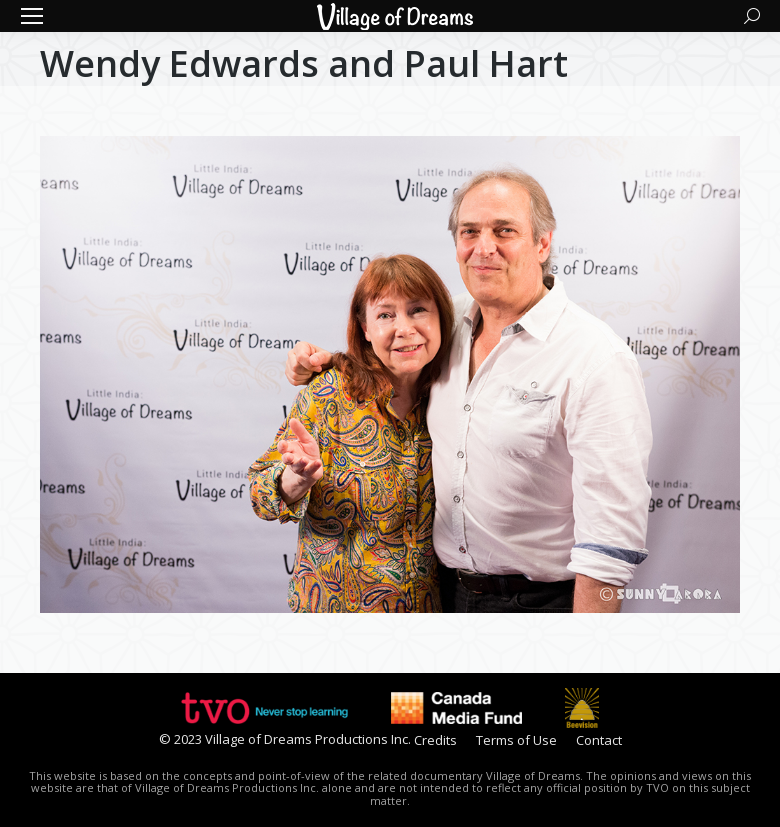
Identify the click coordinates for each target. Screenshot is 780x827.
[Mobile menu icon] (32, 16)
